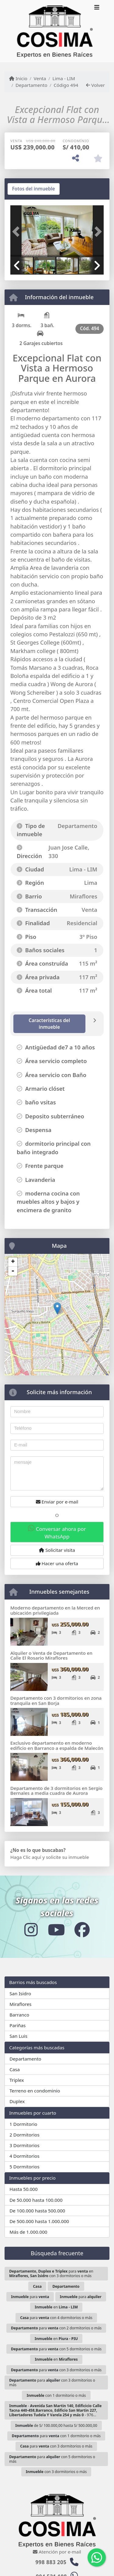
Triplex (16, 2080)
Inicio (18, 78)
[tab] (34, 189)
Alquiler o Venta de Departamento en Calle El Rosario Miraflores (51, 1655)
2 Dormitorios (24, 2135)
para (30, 2296)
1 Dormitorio (23, 2124)
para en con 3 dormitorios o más (51, 2273)
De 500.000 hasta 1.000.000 (39, 2221)
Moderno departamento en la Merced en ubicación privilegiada (55, 1610)
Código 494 (66, 85)
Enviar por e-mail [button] (57, 1502)
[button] (17, 232)
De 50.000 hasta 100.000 (35, 2200)
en (56, 2307)
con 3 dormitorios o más (56, 2471)
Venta (40, 78)
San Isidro (20, 1993)
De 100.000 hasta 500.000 (37, 2211)
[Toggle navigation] (97, 8)
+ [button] (13, 1262)
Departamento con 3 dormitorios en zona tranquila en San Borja (56, 1700)
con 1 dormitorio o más (56, 2395)
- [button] (13, 1271)
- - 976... (55, 2410)
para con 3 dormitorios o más (56, 2369)
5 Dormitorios (24, 2167)
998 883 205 (51, 2562)
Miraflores (20, 2004)
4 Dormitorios (24, 2156)
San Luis (18, 2036)
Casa (14, 2069)
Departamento (31, 85)
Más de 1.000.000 (28, 2232)
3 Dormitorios (24, 2145)
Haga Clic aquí (25, 1857)
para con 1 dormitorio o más (56, 2435)
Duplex (17, 2101)
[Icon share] (31, 1929)
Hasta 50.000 (23, 2189)
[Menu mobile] (54, 31)
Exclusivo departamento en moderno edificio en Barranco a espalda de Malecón (56, 1745)
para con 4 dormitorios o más (56, 2317)
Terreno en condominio (34, 2091)
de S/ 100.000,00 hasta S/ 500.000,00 (56, 2425)
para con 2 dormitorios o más (56, 2328)
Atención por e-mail (57, 2552)
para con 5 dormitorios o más (56, 2349)
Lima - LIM (63, 78)
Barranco (19, 2015)
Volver (95, 85)
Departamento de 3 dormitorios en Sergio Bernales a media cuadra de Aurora (56, 1790)
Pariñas (17, 2025)
